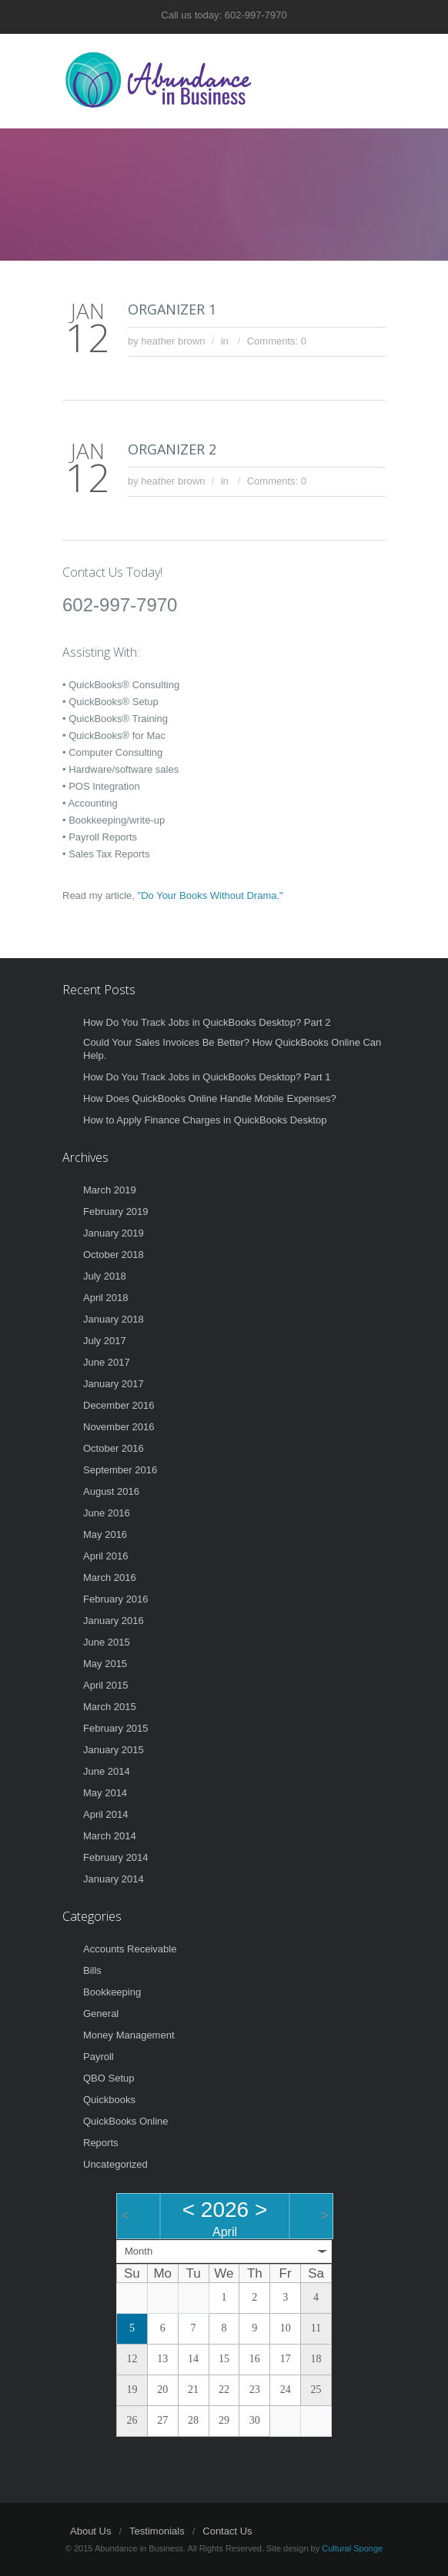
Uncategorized (115, 2164)
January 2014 (113, 1879)
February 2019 (116, 1211)
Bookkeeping (112, 1992)
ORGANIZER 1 (172, 309)
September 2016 (120, 1470)
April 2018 (106, 1297)
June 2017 (106, 1362)
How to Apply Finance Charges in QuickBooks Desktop (205, 1120)
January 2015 (113, 1750)
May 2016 (105, 1534)
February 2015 (116, 1728)
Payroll (98, 2056)
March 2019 (109, 1190)
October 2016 (113, 1448)
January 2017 (113, 1384)
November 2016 (119, 1427)
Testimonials (157, 2531)
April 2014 (106, 1814)
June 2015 (106, 1642)
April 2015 (106, 1685)
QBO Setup (108, 2078)
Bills (92, 1970)
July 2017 (104, 1340)
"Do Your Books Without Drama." (210, 895)
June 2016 (106, 1513)
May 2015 (105, 1663)
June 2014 (106, 1771)
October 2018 (113, 1254)
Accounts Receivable (129, 1949)
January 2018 (113, 1319)
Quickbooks (109, 2099)
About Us (90, 2531)
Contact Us (227, 2531)
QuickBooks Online (126, 2121)
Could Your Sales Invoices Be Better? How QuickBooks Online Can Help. (232, 1049)
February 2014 (116, 1857)
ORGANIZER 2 (172, 449)
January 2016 (113, 1620)
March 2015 (109, 1706)
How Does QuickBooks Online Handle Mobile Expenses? (209, 1098)
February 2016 (116, 1599)
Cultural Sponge (352, 2548)
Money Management (129, 2035)
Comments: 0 (276, 341)
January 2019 (113, 1233)
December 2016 (119, 1405)
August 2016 (111, 1491)
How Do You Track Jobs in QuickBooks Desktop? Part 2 (207, 1022)
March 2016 (109, 1577)
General (101, 2013)
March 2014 (109, 1836)
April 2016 (106, 1556)
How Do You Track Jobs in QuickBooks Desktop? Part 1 (207, 1077)
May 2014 (105, 1793)
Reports (101, 2142)
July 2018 (104, 1276)
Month (138, 2251)
